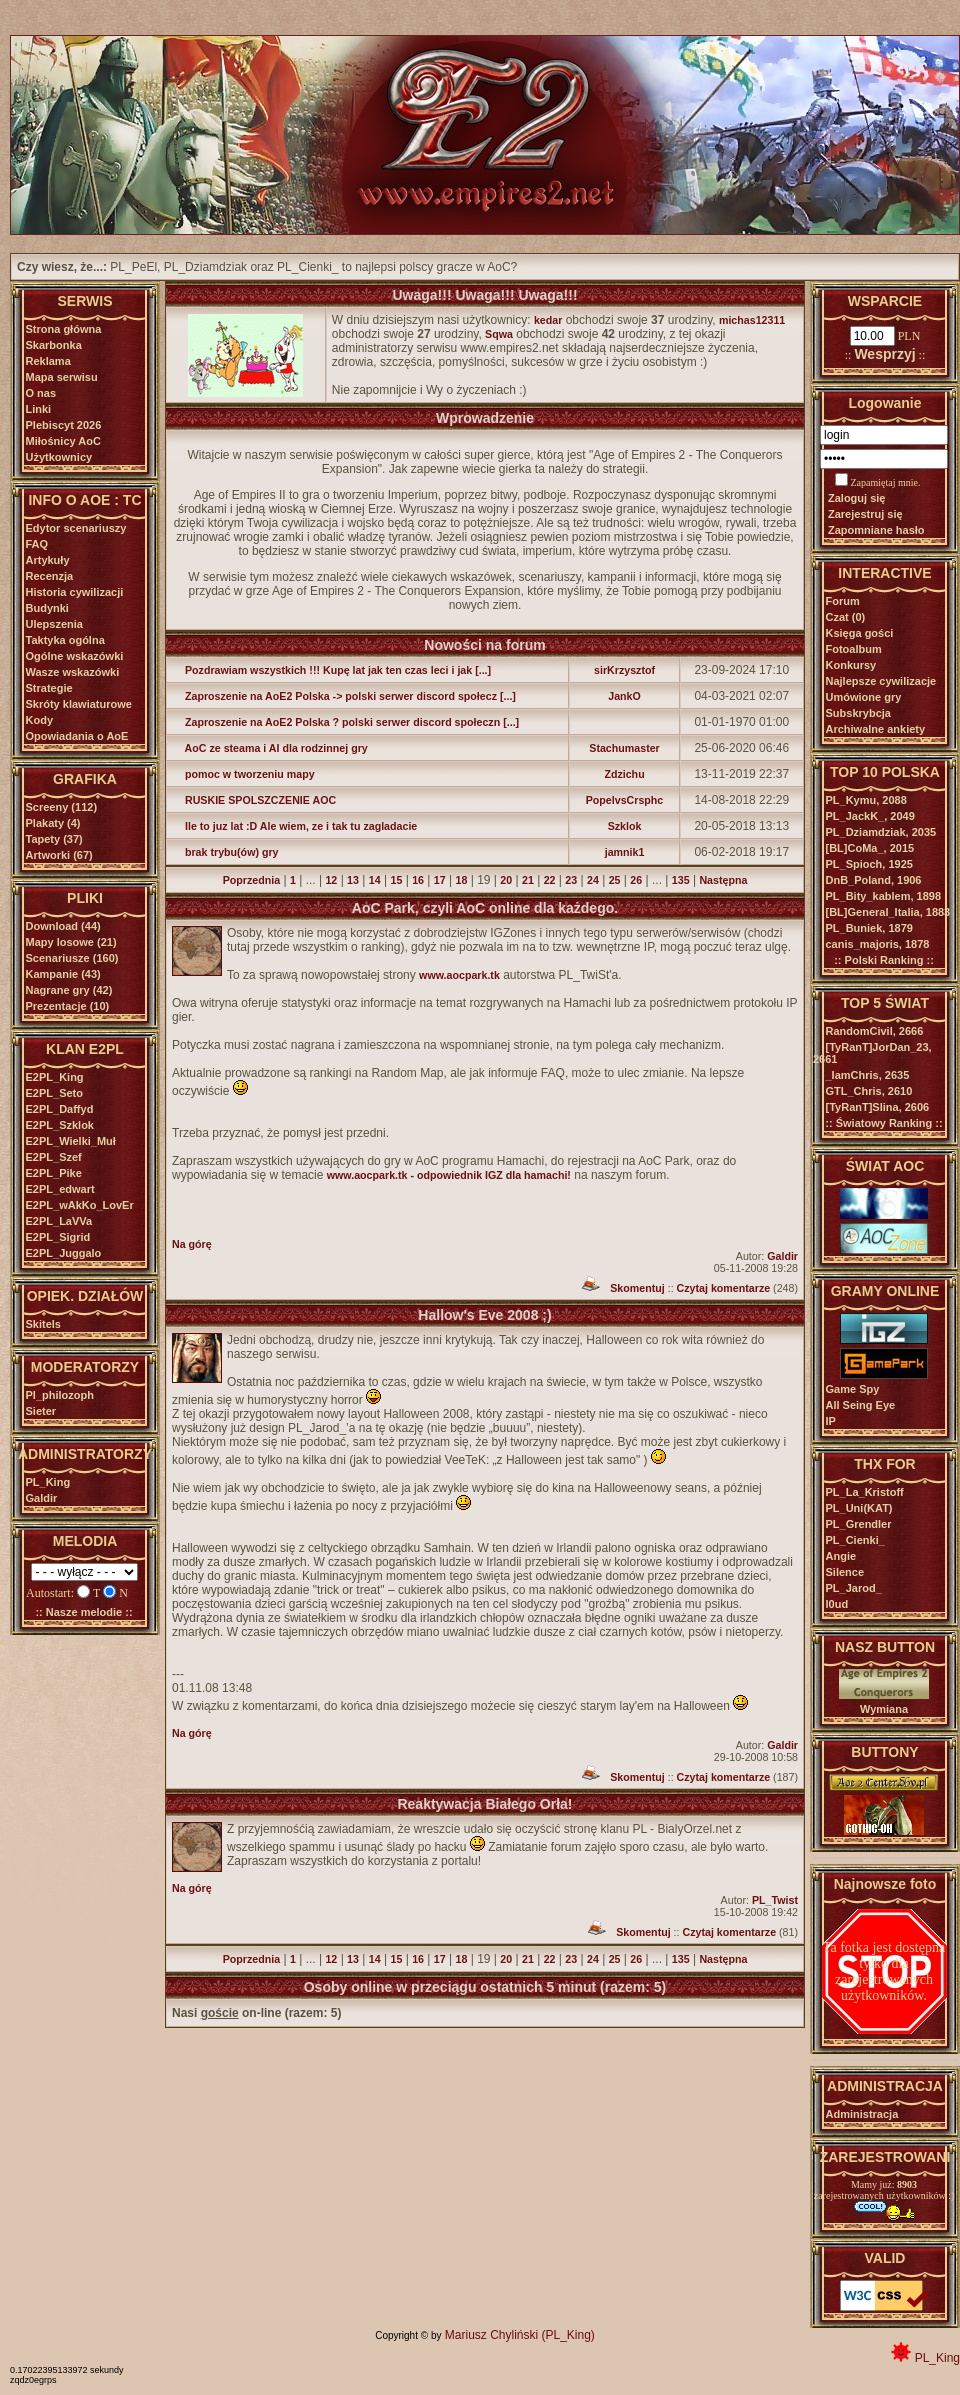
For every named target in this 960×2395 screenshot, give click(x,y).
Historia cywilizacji (75, 592)
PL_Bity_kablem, (884, 896)
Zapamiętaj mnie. (886, 482)
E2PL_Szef (54, 1157)
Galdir (42, 1498)
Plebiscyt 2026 (64, 425)
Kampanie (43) (63, 974)
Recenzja (50, 576)
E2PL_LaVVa (59, 1221)
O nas (41, 393)
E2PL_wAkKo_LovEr (80, 1205)
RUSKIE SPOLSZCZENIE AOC (254, 800)
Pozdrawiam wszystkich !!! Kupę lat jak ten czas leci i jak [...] (331, 670)
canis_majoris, (878, 944)
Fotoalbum (854, 649)
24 (593, 880)
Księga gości (860, 633)
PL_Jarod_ (854, 1588)
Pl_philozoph (60, 1395)
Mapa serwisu (62, 377)
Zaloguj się (856, 498)
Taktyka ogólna (65, 640)
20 (506, 880)
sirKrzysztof (624, 670)
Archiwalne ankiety (876, 729)
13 (353, 880)
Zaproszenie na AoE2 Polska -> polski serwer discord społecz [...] (344, 696)
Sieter (41, 1411)
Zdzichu (624, 774)
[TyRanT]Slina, (878, 1107)
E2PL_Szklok (60, 1125)
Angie (841, 1556)
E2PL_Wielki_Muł (71, 1141)
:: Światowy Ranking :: (883, 1123)
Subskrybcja (858, 713)
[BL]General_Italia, (888, 912)
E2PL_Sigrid (58, 1237)
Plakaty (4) (53, 823)
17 (440, 880)
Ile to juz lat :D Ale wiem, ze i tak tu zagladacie (294, 826)
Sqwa (499, 334)
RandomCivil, (875, 1031)
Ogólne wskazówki (75, 656)
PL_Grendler (859, 1524)
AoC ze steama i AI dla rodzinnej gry (270, 748)
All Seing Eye (861, 1405)
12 (331, 880)
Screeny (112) (62, 807)
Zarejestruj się (865, 514)
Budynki (47, 608)
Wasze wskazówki (73, 672)
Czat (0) (846, 617)
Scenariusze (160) (72, 958)
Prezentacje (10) (68, 1006)
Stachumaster (624, 748)
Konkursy (851, 665)
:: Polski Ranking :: (884, 960)
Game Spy (853, 1389)
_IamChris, (868, 1075)
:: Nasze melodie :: (83, 1612)
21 (528, 880)
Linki (39, 409)
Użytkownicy (59, 457)
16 (418, 880)
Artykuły (48, 560)
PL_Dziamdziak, (881, 832)
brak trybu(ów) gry (225, 852)
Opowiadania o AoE (77, 736)
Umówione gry (864, 697)
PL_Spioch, (869, 864)
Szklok (625, 826)
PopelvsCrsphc (625, 800)
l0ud (837, 1604)
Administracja (862, 2114)
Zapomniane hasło (876, 530)
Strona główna (64, 329)
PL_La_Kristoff (865, 1492)
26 (636, 880)
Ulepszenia (54, 624)
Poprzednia (251, 880)
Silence (845, 1572)
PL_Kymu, (866, 800)
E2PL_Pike (54, 1173)
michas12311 (752, 320)
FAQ (37, 544)
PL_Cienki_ (855, 1540)
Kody (40, 720)
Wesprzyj (884, 354)
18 (461, 880)
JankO (624, 696)
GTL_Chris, (869, 1091)
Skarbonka (54, 345)
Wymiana (884, 1709)
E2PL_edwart (60, 1189)
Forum (843, 601)
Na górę (192, 1244)
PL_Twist (775, 1900)
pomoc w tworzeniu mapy (243, 774)
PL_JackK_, (870, 816)
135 (681, 880)
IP (831, 1421)
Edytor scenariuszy (76, 528)
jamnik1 (625, 852)
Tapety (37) (54, 839)
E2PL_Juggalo (64, 1253)
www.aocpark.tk (459, 975)
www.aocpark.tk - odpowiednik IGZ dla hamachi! (449, 1175)
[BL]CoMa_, (870, 848)
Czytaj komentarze (724, 1288)
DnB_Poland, (874, 880)
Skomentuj (637, 1288)
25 (615, 880)
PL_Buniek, (869, 928)
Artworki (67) (59, 855)
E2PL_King (55, 1077)
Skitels (43, 1324)
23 (571, 880)
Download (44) (63, 926)
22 (550, 880)
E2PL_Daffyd (60, 1109)
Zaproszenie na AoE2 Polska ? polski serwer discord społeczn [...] (345, 722)
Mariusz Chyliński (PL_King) (520, 2335)
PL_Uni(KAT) (859, 1508)
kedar (548, 320)
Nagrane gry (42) (69, 990)
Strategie (49, 688)
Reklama (48, 361)
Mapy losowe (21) (71, 942)
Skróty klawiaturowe (79, 704)
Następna (723, 880)
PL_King (48, 1482)
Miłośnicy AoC (63, 441)
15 (396, 880)
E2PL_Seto (54, 1093)
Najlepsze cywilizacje (881, 681)
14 (375, 880)
